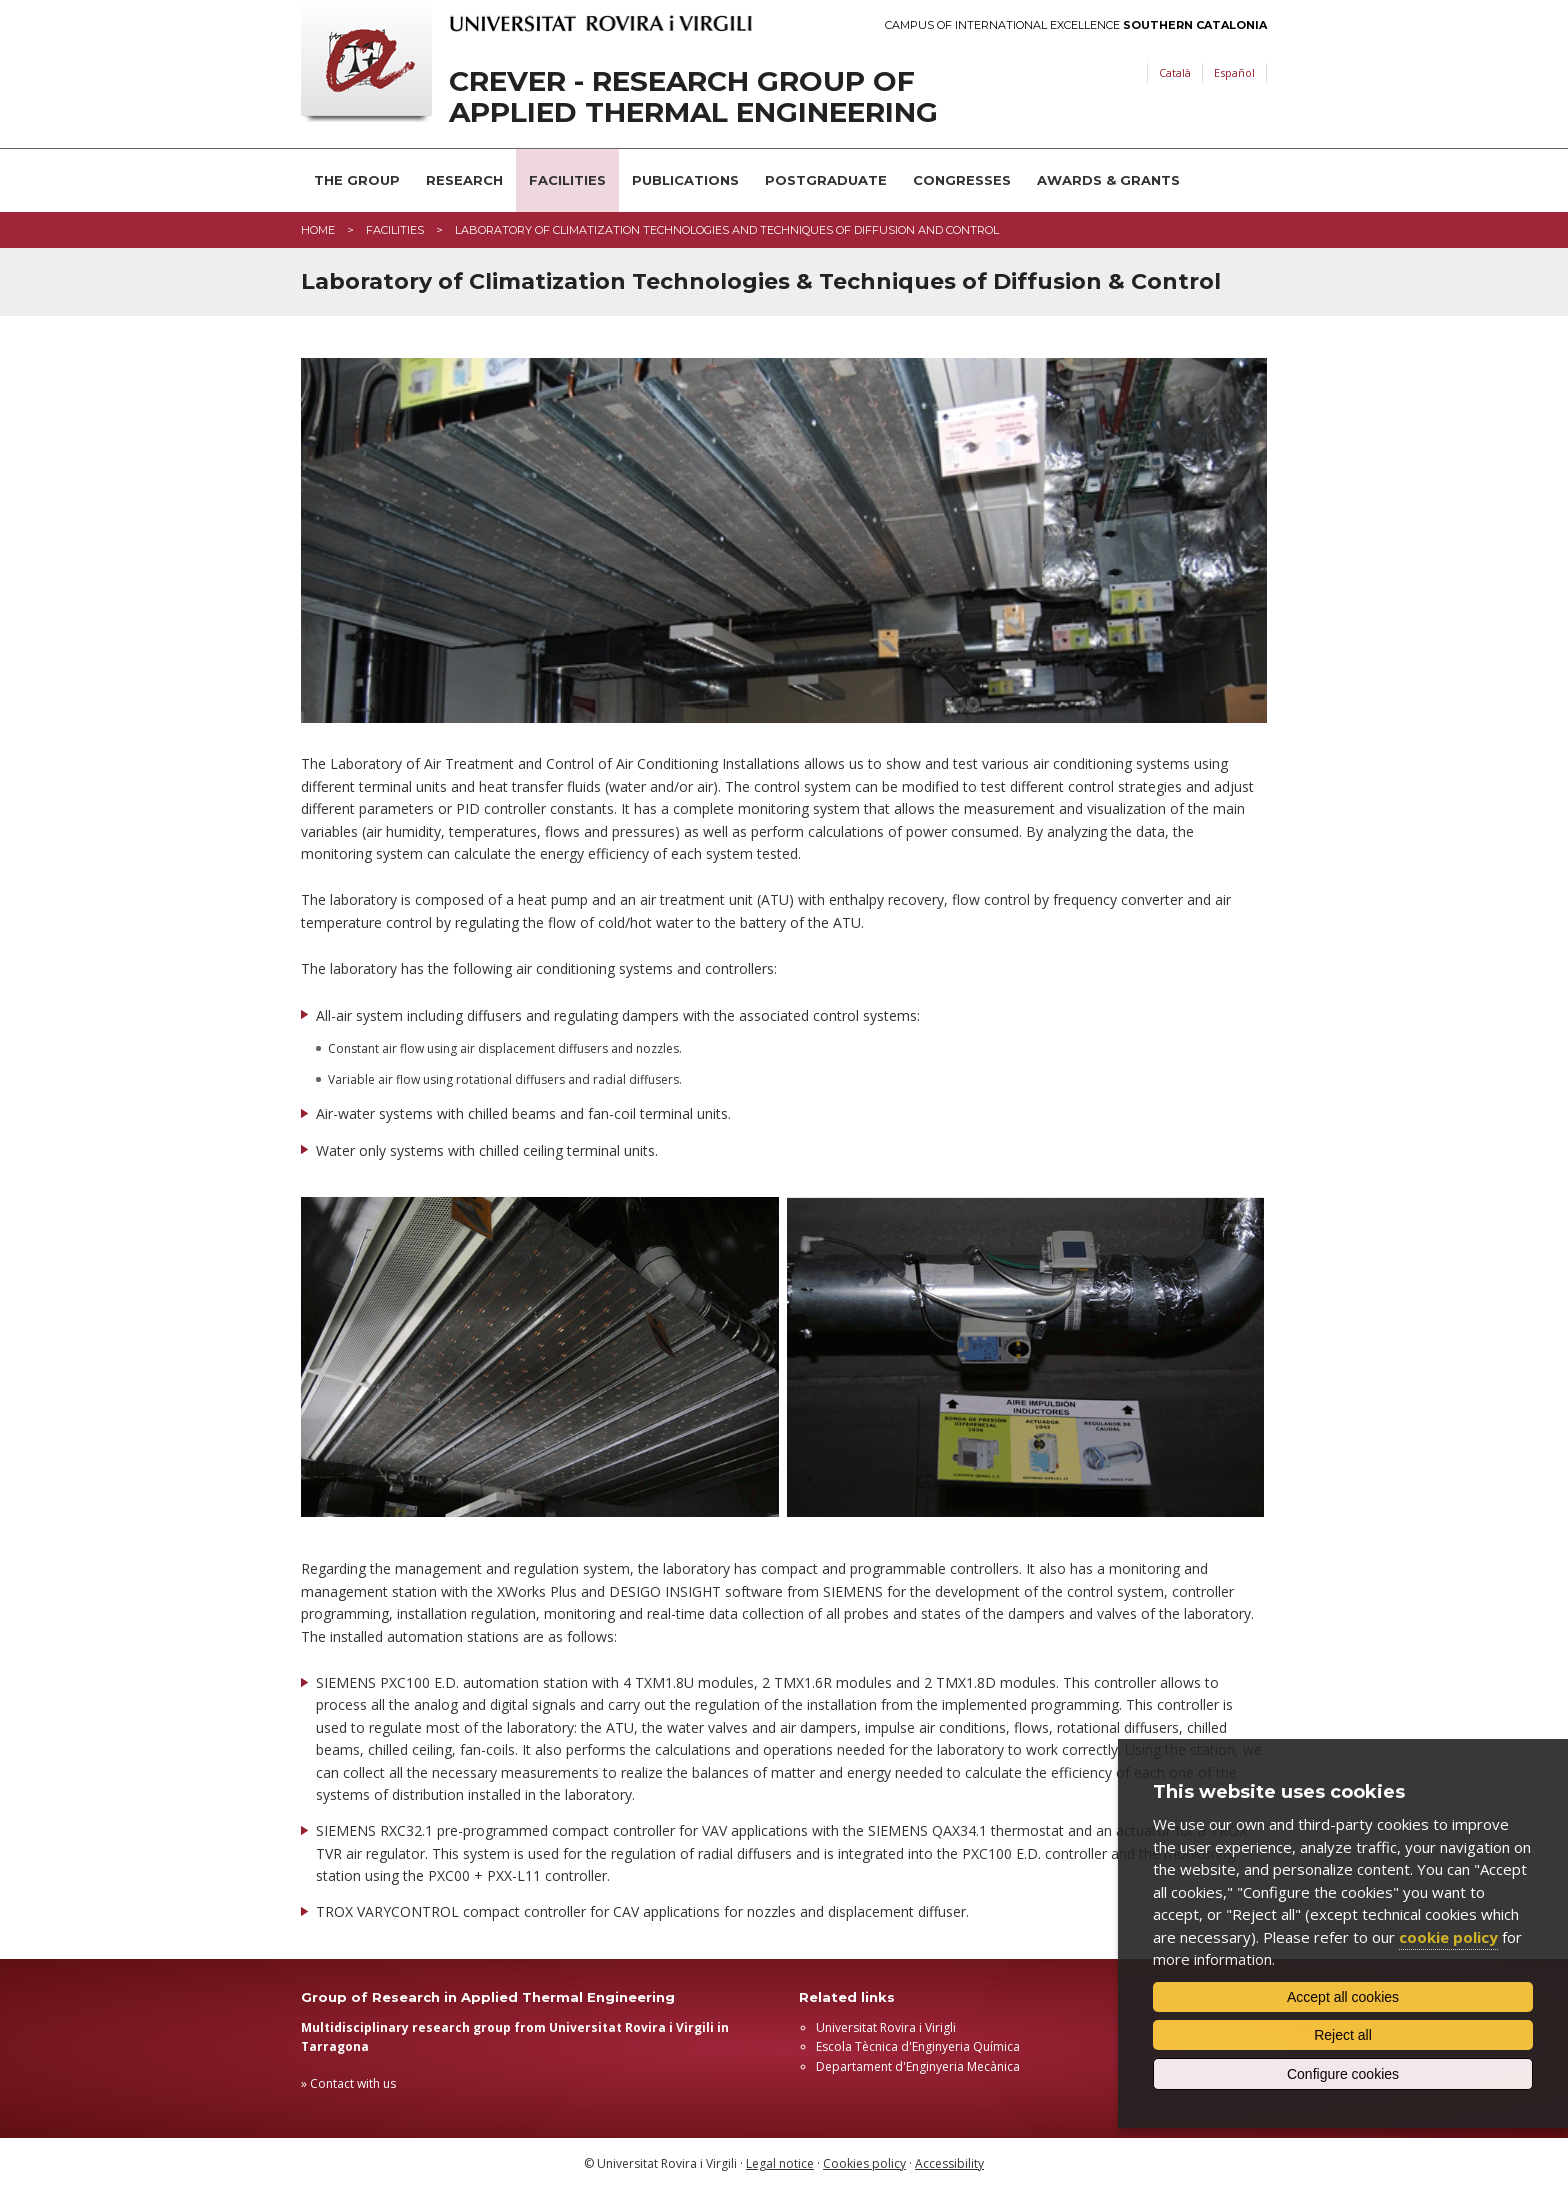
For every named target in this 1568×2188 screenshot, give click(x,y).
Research (464, 180)
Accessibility (949, 2163)
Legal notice (780, 2163)
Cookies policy (864, 2163)
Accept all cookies (1343, 1997)
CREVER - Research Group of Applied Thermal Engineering (693, 97)
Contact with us (353, 2083)
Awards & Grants (1108, 180)
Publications (685, 180)
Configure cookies (1343, 2074)
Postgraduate (826, 180)
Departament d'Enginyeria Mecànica (918, 2066)
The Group (357, 180)
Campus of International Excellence (1076, 25)
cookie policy (1448, 1937)
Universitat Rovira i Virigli (886, 2027)
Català (1175, 72)
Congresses (962, 180)
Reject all (1343, 2035)
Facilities (567, 180)
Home (318, 230)
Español (1234, 72)
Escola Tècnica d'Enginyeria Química (918, 2046)
